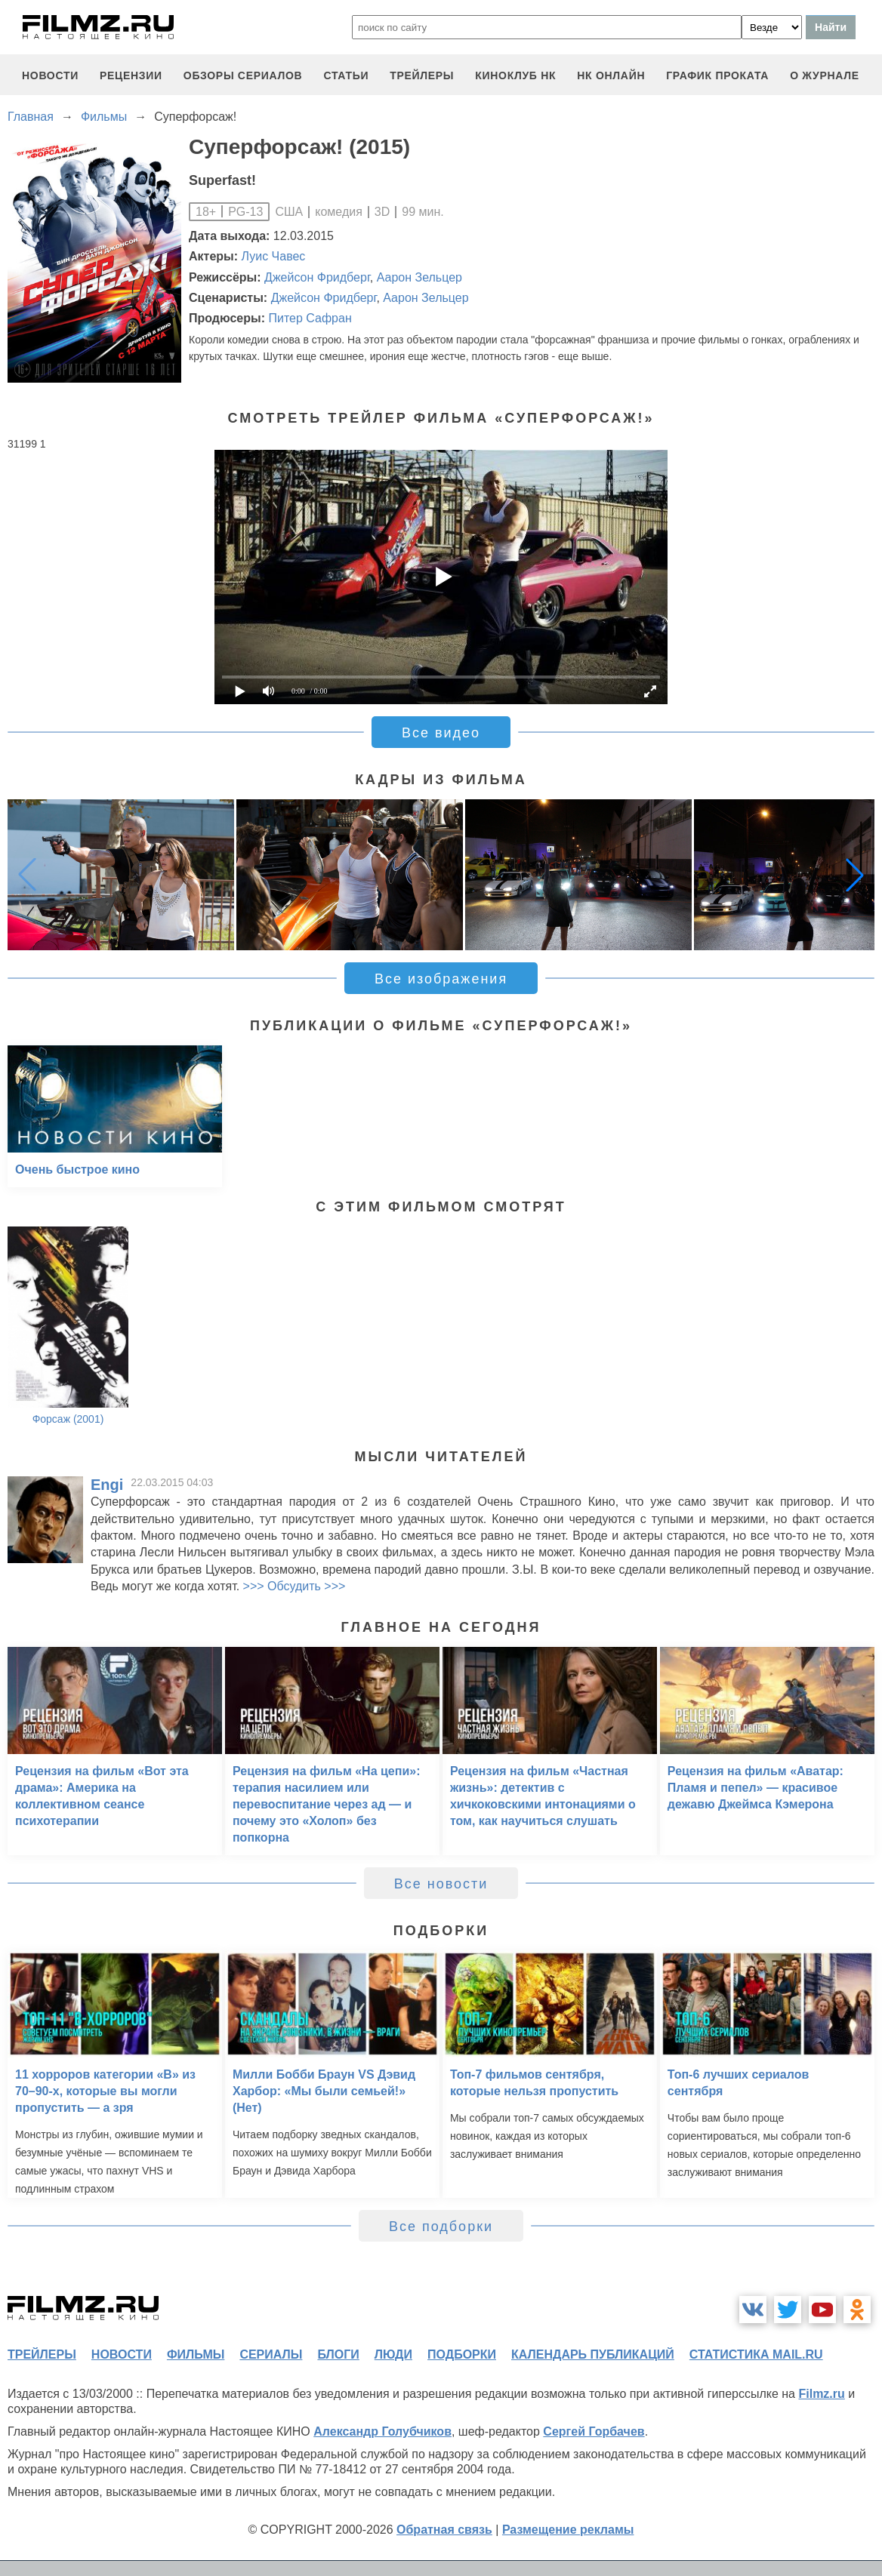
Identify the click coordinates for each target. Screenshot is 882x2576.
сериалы (270, 2354)
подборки (461, 2354)
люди (393, 2354)
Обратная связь (444, 2529)
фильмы (195, 2354)
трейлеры (422, 75)
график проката (717, 75)
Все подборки (441, 2226)
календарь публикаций (592, 2354)
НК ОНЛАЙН (611, 75)
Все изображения (441, 978)
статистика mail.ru (756, 2354)
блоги (338, 2354)
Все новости (441, 1883)
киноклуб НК (515, 75)
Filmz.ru (821, 2393)
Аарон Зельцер (419, 277)
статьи (346, 75)
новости (50, 75)
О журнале (824, 75)
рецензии (131, 75)
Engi (107, 1484)
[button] (854, 874)
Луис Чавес (274, 256)
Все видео (441, 732)
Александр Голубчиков (382, 2431)
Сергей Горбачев (593, 2431)
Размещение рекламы (568, 2529)
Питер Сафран (309, 318)
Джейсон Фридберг (317, 277)
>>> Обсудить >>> (294, 1586)
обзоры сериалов (243, 75)
